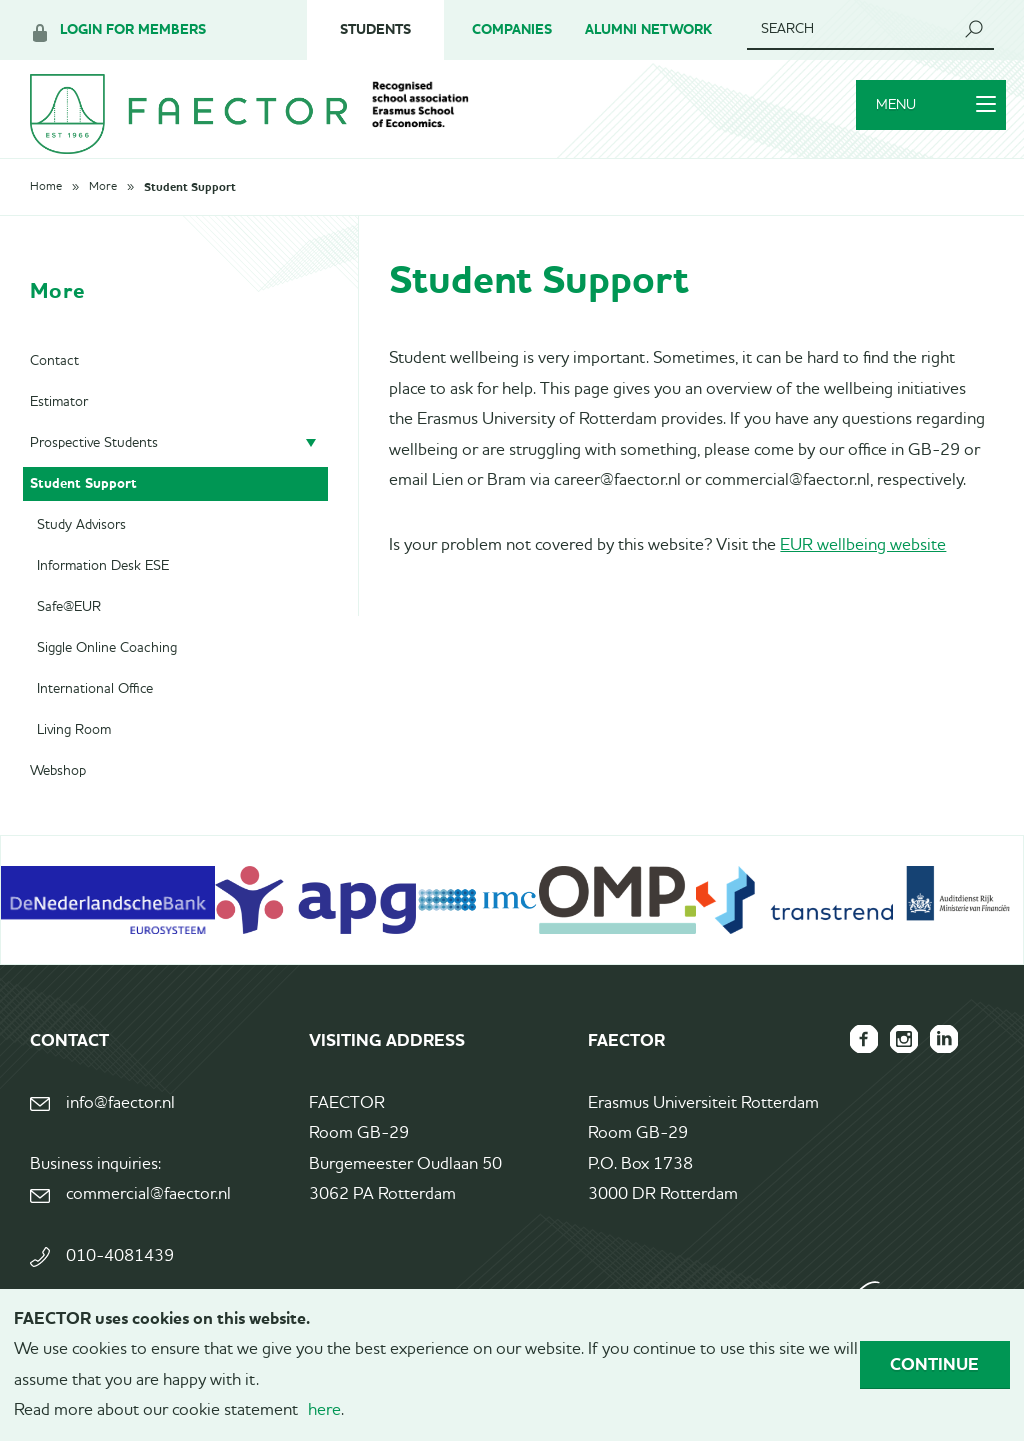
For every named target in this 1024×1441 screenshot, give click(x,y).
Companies (512, 29)
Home (46, 213)
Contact (54, 387)
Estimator (59, 428)
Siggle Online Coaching (107, 674)
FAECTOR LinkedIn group (940, 1065)
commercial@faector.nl (148, 1220)
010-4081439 (120, 1282)
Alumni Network (648, 29)
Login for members (133, 29)
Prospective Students (94, 469)
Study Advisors (81, 551)
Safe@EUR (69, 633)
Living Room (74, 756)
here (324, 1410)
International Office (95, 715)
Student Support (190, 213)
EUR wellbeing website (863, 571)
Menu (924, 123)
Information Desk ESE (103, 592)
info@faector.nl (120, 1129)
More (103, 213)
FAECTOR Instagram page (892, 1065)
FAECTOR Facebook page (844, 1065)
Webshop (58, 797)
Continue (934, 1364)
